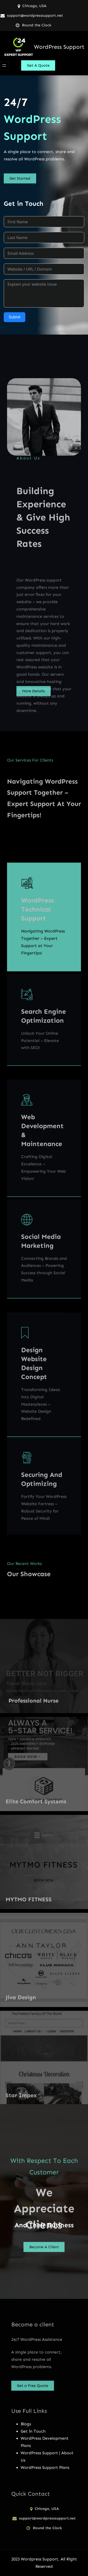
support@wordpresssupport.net (35, 15)
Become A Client (44, 2252)
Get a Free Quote (32, 2391)
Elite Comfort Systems (36, 1853)
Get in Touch (33, 2431)
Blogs (26, 2423)
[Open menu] (4, 65)
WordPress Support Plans (45, 2467)
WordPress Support (59, 46)
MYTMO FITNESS (29, 1951)
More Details (33, 696)
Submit (14, 317)
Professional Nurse (33, 1752)
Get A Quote (38, 65)
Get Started (19, 184)
